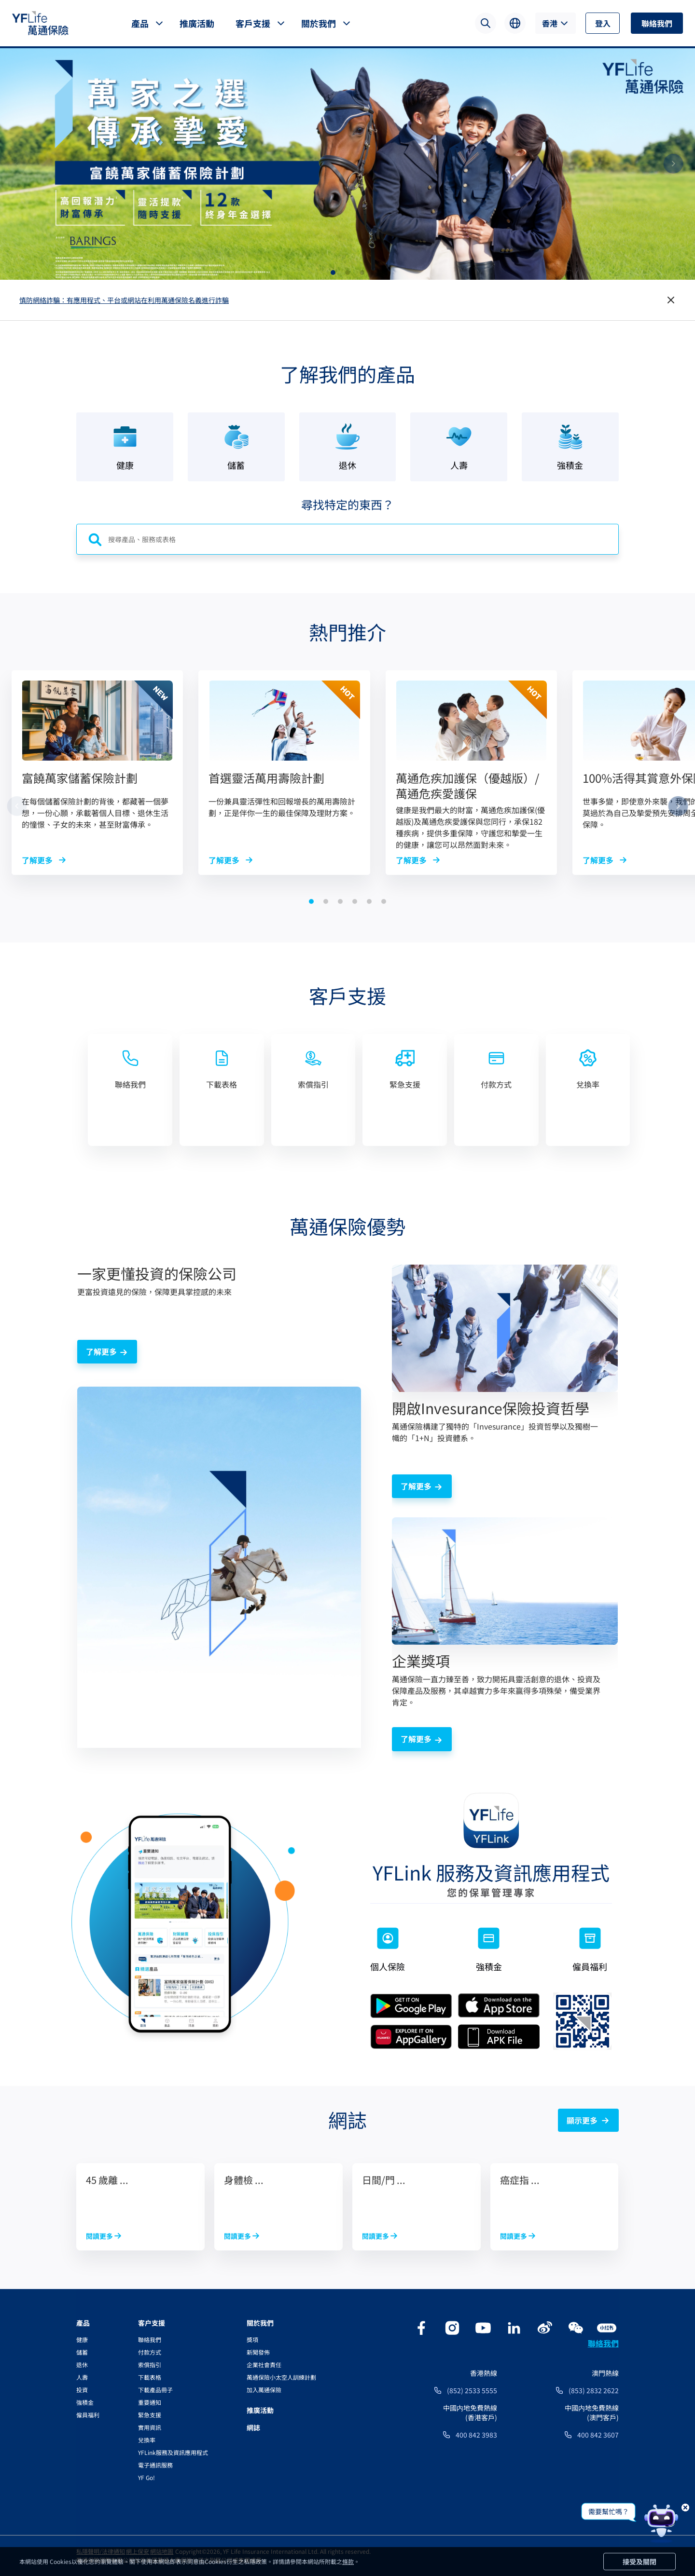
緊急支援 (149, 2415)
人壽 (82, 2377)
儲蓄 (82, 2352)
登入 (603, 23)
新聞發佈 (258, 2352)
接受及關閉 (639, 2561)
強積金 (85, 2402)
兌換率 (146, 2440)
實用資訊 (149, 2427)
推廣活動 (197, 23)
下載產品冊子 (155, 2389)
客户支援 (151, 2323)
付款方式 (149, 2352)
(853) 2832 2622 (594, 2390)
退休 (82, 2364)
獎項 (252, 2339)
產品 (140, 23)
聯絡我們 (656, 23)
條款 (348, 2561)
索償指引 (149, 2364)
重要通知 (149, 2402)
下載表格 (149, 2377)
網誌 (253, 2427)
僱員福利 (87, 2415)
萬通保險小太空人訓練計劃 (281, 2377)
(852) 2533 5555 (472, 2390)
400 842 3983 (476, 2435)
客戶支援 (253, 23)
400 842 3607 (598, 2435)
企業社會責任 (264, 2364)
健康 (82, 2339)
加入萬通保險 (264, 2389)
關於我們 (318, 23)
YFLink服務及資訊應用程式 (173, 2452)
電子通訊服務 (155, 2465)
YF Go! (146, 2477)
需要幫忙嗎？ (608, 2511)
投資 (82, 2389)
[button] (333, 272)
